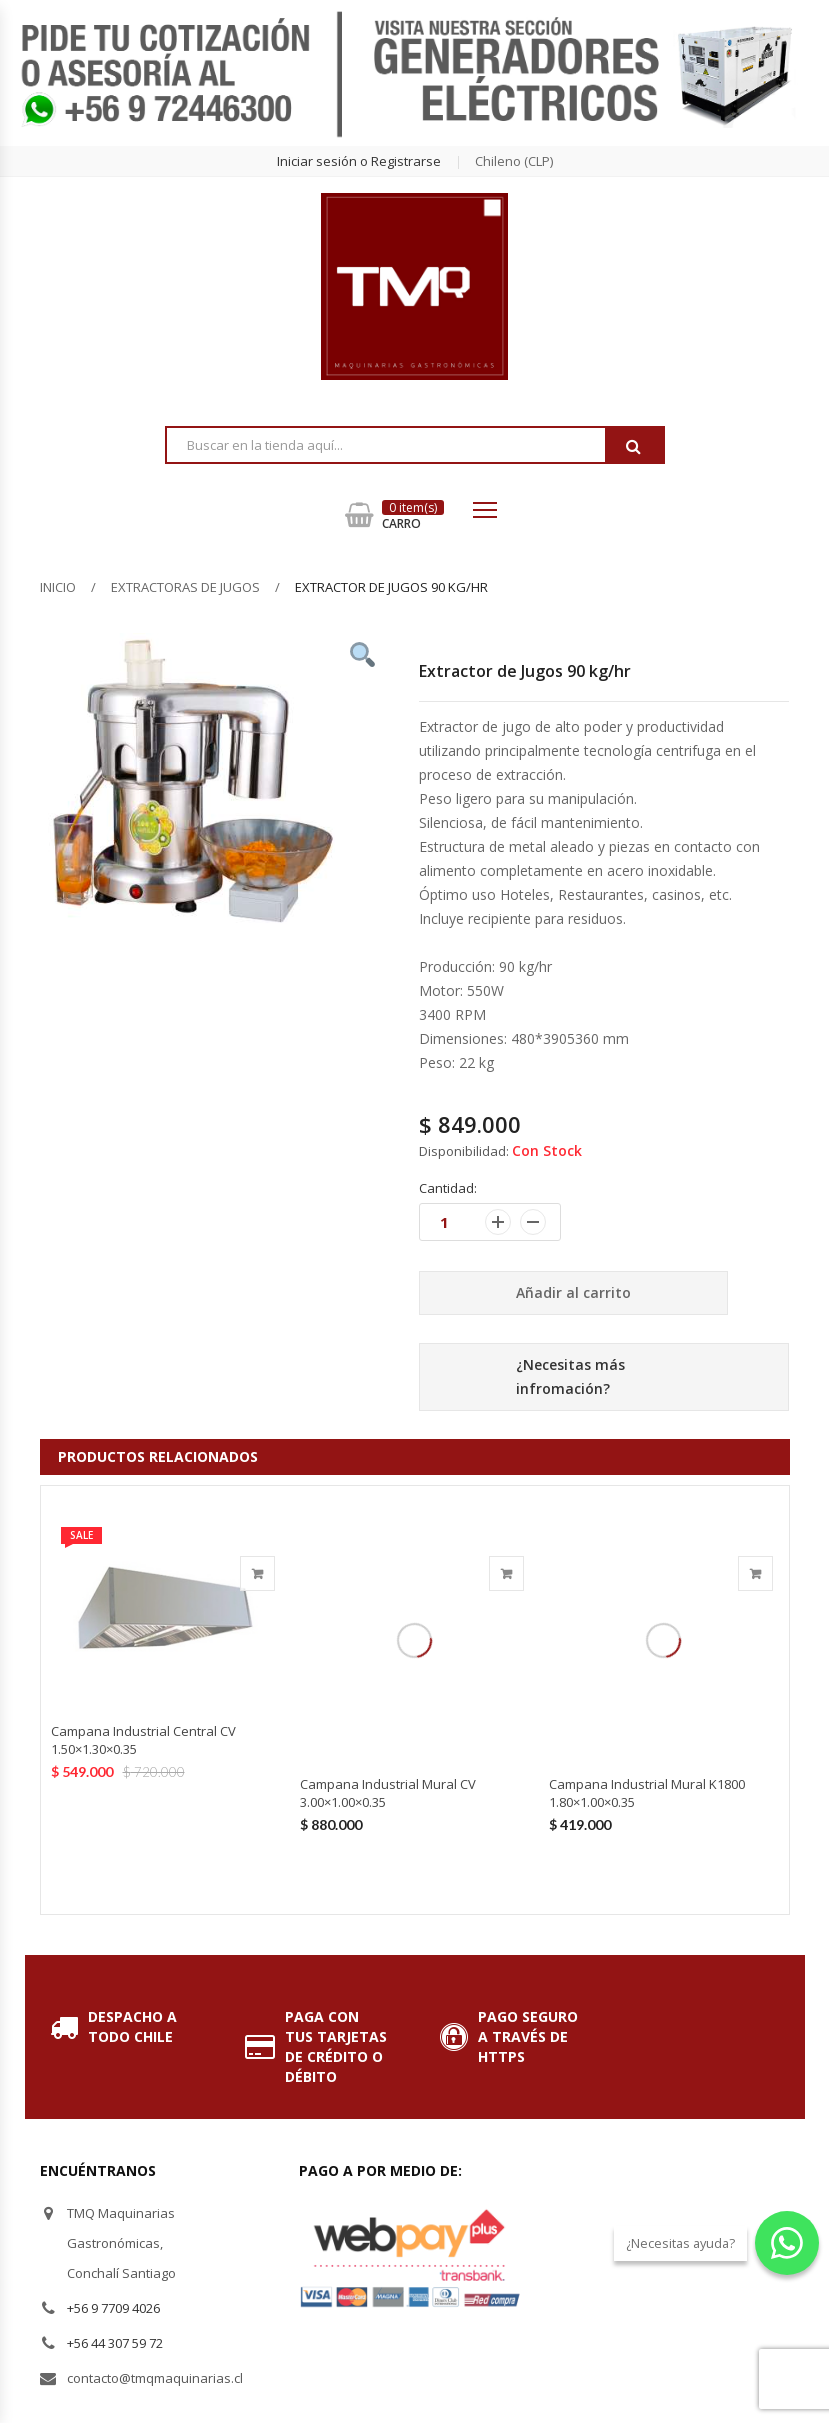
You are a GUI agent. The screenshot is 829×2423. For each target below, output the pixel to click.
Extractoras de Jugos (185, 587)
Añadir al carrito (573, 1292)
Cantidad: (448, 1188)
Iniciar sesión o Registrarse (359, 161)
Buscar (634, 446)
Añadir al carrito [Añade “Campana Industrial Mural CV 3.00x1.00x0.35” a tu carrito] (506, 1573)
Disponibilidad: (464, 1151)
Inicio (58, 587)
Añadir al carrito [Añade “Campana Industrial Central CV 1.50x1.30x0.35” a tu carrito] (257, 1573)
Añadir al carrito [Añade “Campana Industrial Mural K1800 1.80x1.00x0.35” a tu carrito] (755, 1573)
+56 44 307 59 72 (115, 2343)
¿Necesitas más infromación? (570, 1376)
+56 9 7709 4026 (113, 2308)
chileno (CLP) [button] (514, 161)
